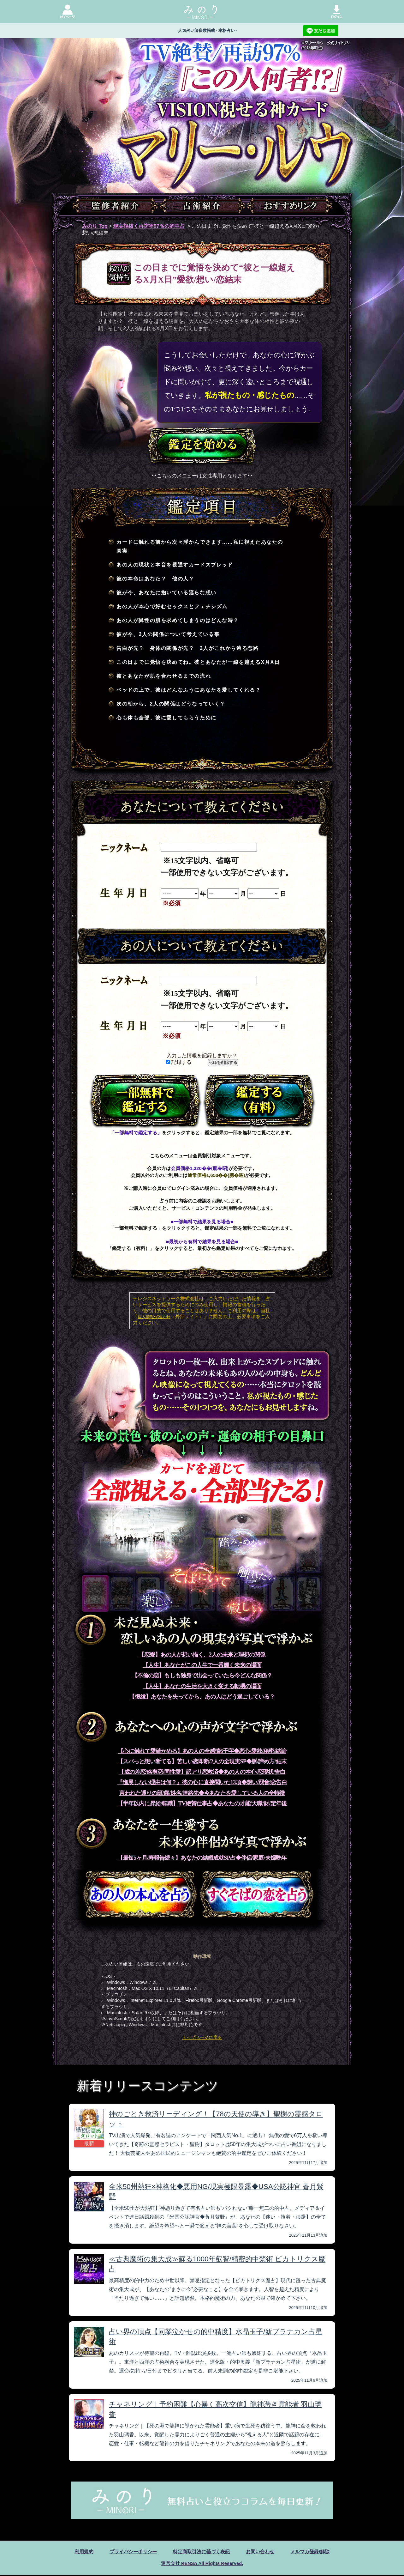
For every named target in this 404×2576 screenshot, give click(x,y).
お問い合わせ (263, 2552)
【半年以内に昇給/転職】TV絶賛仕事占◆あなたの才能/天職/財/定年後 (202, 1803)
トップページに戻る (202, 2037)
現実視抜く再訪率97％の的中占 (149, 226)
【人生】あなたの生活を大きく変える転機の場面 (202, 1686)
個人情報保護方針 (154, 1316)
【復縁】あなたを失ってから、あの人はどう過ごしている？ (202, 1697)
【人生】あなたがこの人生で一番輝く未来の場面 (202, 1665)
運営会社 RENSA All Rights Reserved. (202, 2564)
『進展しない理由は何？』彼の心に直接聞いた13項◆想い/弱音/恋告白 (202, 1782)
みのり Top (95, 226)
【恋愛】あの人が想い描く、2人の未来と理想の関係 (202, 1655)
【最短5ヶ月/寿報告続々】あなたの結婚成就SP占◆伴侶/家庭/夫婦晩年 (202, 1858)
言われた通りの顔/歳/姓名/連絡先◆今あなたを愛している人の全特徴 (202, 1793)
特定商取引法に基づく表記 (201, 2552)
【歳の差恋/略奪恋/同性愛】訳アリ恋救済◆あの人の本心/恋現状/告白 (201, 1772)
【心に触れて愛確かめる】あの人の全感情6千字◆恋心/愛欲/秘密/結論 (202, 1751)
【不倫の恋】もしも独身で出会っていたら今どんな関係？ (202, 1675)
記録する (179, 1062)
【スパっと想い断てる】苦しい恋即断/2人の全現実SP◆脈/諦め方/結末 (202, 1761)
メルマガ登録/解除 (315, 2552)
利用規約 (78, 2552)
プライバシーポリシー (129, 2552)
